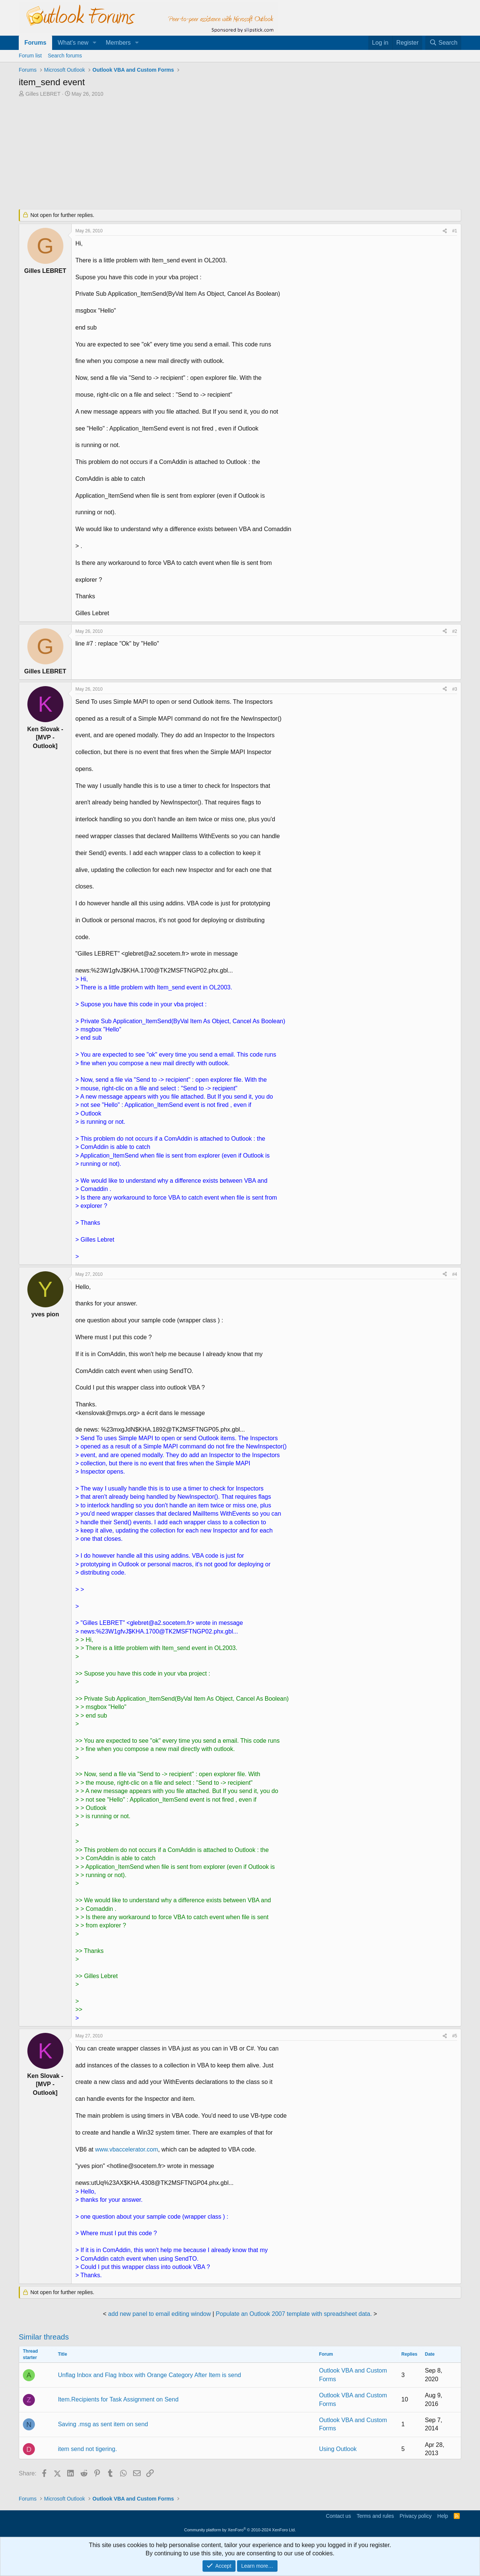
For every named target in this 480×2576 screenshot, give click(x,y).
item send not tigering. (87, 2449)
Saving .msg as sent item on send (103, 2424)
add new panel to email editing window (159, 2314)
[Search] (443, 43)
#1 (454, 230)
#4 (454, 1274)
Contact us (338, 2516)
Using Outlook (338, 2449)
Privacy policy (415, 2516)
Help (442, 2516)
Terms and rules (375, 2516)
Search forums (65, 56)
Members (118, 42)
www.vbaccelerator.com (126, 2149)
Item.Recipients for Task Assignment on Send (118, 2399)
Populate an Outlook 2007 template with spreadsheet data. (294, 2314)
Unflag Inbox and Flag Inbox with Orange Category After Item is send (149, 2375)
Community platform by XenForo (240, 2530)
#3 (454, 689)
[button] (94, 43)
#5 (454, 2036)
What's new (73, 42)
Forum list (30, 56)
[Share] (445, 231)
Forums (35, 42)
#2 (454, 631)
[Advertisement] (200, 153)
